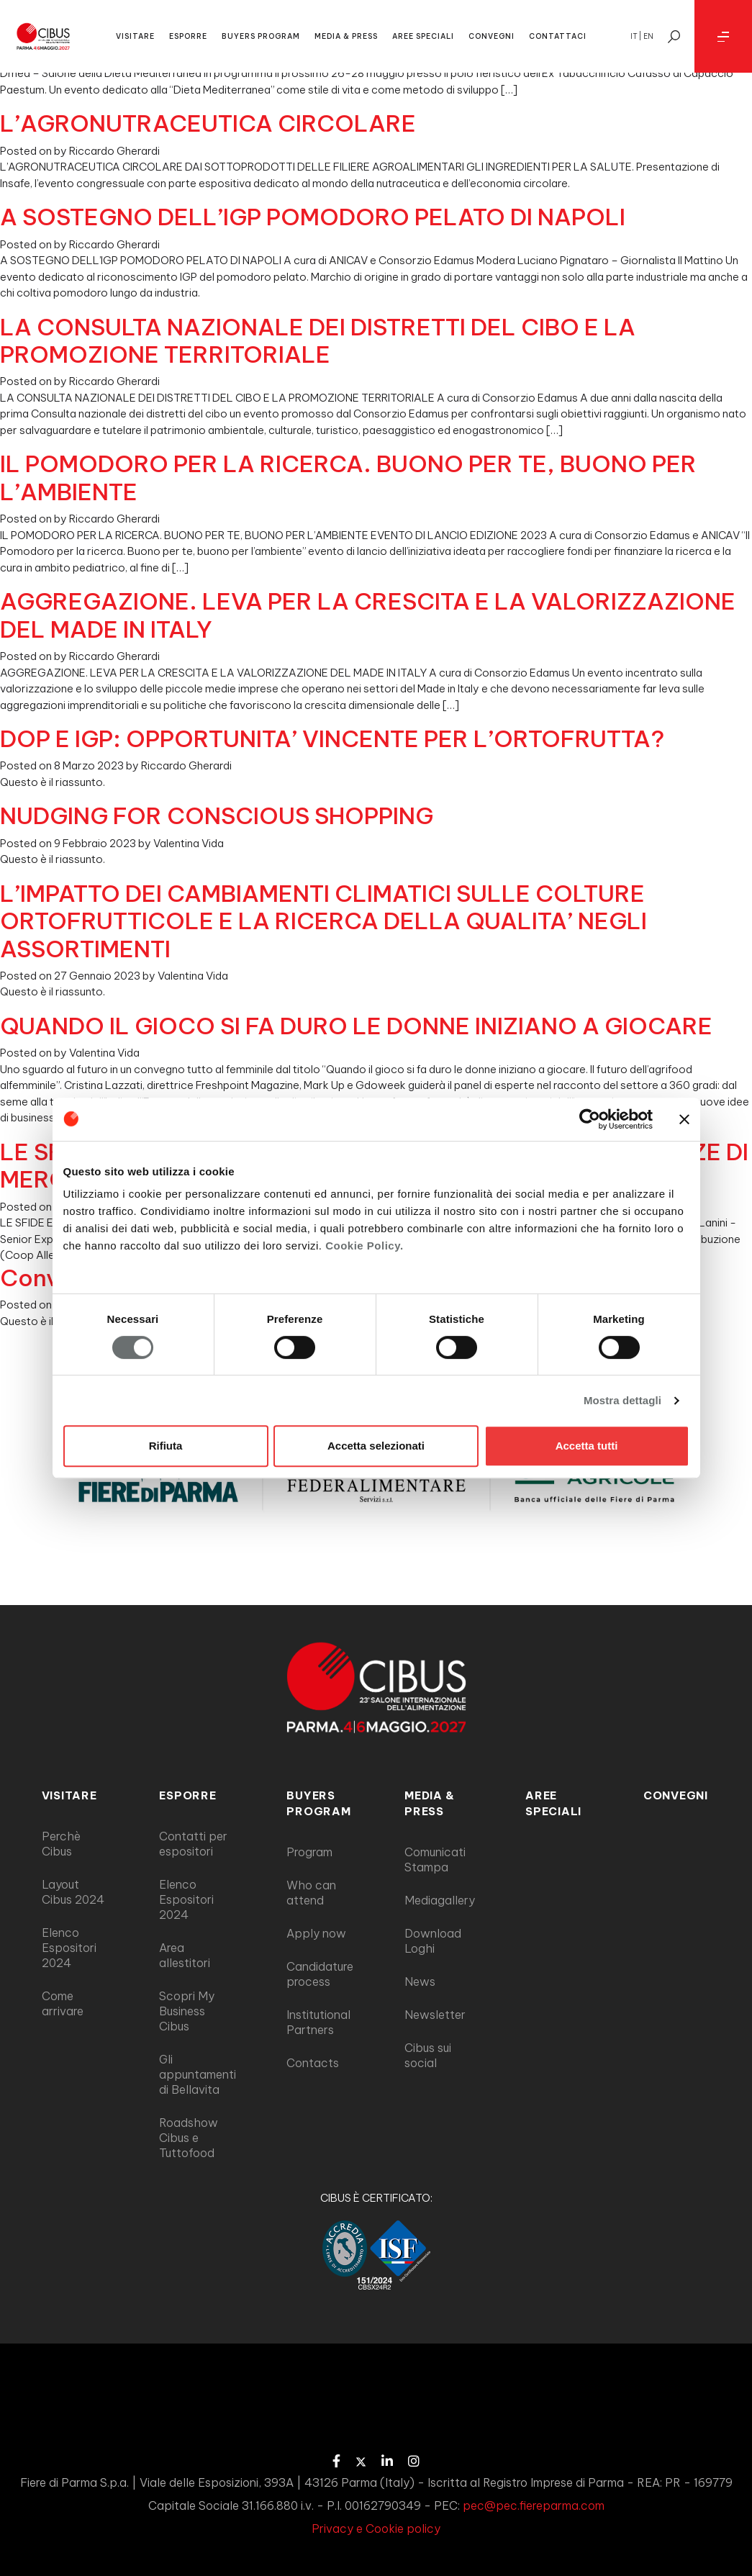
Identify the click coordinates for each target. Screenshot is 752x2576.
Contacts (312, 2063)
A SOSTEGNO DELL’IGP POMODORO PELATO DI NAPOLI (312, 216)
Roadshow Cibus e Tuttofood (188, 2137)
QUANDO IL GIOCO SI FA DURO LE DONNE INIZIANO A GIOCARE (356, 1025)
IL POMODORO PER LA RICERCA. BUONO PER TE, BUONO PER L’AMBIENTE (348, 477)
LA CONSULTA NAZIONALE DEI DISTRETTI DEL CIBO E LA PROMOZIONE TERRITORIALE (317, 340)
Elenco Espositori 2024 (69, 1947)
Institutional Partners (318, 2022)
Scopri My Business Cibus (186, 2011)
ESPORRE (188, 36)
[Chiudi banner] (684, 1119)
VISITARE (135, 36)
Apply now (316, 1933)
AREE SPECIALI (423, 36)
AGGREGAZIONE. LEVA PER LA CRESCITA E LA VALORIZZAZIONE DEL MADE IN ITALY (367, 615)
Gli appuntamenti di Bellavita (197, 2074)
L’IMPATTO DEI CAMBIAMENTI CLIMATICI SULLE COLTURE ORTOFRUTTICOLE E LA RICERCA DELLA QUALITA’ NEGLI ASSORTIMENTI (323, 921)
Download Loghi (432, 1941)
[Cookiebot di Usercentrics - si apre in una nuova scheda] (590, 1119)
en (648, 36)
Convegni (675, 1795)
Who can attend (311, 1892)
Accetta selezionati (376, 1446)
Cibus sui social (427, 2055)
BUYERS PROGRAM (261, 36)
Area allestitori (184, 1955)
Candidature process (319, 1974)
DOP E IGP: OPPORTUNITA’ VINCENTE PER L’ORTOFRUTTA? (332, 738)
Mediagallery (439, 1900)
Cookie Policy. (364, 1245)
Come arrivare (62, 2003)
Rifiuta (166, 1446)
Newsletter (435, 2014)
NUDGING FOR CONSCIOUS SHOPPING (216, 815)
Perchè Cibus (61, 1843)
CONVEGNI (491, 36)
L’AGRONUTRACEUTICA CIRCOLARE (208, 123)
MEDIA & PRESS (346, 36)
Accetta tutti (587, 1446)
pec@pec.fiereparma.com (533, 2505)
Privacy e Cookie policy (376, 2528)
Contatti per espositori (193, 1843)
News (419, 1981)
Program (309, 1852)
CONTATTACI (557, 36)
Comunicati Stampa (435, 1859)
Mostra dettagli (622, 1400)
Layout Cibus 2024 (73, 1892)
